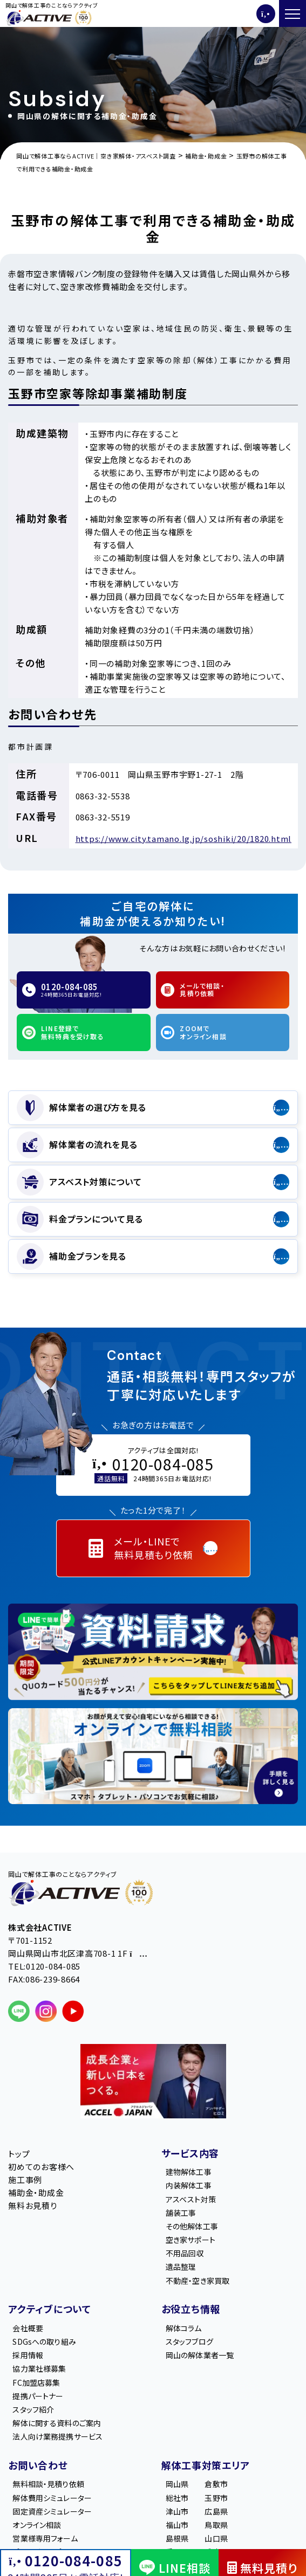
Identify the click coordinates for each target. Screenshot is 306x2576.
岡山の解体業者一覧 (200, 2355)
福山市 (177, 2524)
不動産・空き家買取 (197, 2280)
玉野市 (216, 2497)
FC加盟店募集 (36, 2382)
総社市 (177, 2497)
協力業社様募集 (39, 2369)
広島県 (216, 2511)
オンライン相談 (36, 2524)
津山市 (177, 2511)
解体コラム (184, 2328)
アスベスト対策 (191, 2199)
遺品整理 (181, 2267)
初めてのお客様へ (41, 2166)
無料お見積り (32, 2205)
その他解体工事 (192, 2226)
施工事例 (25, 2179)
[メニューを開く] (292, 13)
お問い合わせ (38, 2465)
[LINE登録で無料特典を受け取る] (153, 1652)
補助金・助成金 (36, 2192)
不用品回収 (185, 2253)
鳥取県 (216, 2524)
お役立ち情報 (191, 2309)
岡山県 (177, 2484)
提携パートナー (37, 2396)
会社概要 (27, 2328)
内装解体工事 (189, 2185)
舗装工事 (181, 2212)
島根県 (177, 2538)
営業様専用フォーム (44, 2538)
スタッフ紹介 (33, 2409)
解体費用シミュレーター (52, 2497)
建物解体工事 (189, 2172)
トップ (19, 2153)
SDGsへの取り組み (44, 2341)
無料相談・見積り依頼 (48, 2484)
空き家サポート (190, 2239)
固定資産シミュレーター (52, 2511)
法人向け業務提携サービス (57, 2436)
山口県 (216, 2538)
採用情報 (27, 2355)
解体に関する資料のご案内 (56, 2423)
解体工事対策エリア (205, 2465)
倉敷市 (216, 2484)
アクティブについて (49, 2309)
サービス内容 (190, 2153)
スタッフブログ (189, 2341)
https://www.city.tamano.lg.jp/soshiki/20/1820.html (184, 838)
